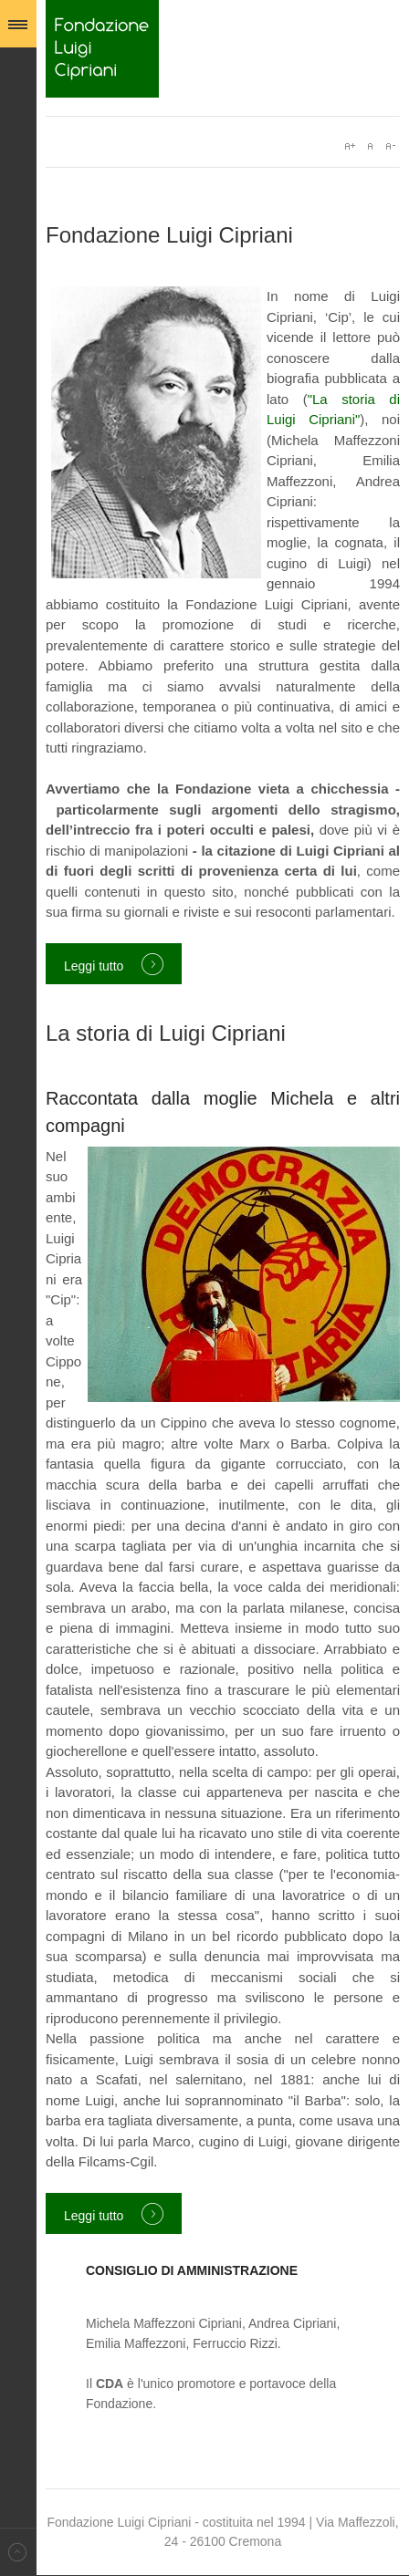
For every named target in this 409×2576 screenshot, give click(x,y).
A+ (350, 146)
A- (390, 146)
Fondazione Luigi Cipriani (102, 49)
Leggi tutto (93, 966)
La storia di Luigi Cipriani (166, 1033)
